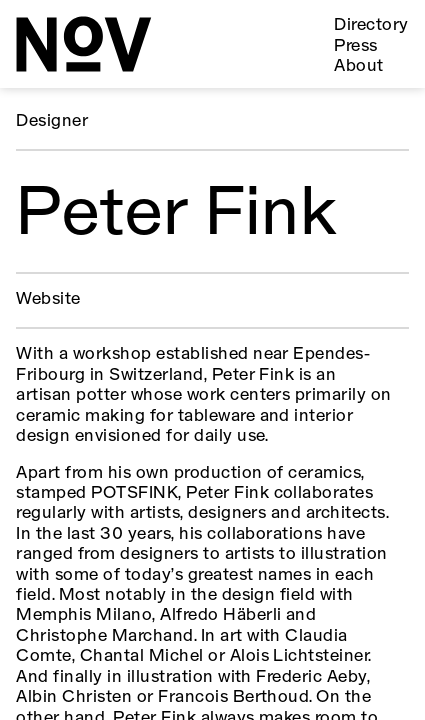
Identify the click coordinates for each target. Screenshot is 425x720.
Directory (371, 25)
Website (48, 299)
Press (355, 46)
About (358, 66)
